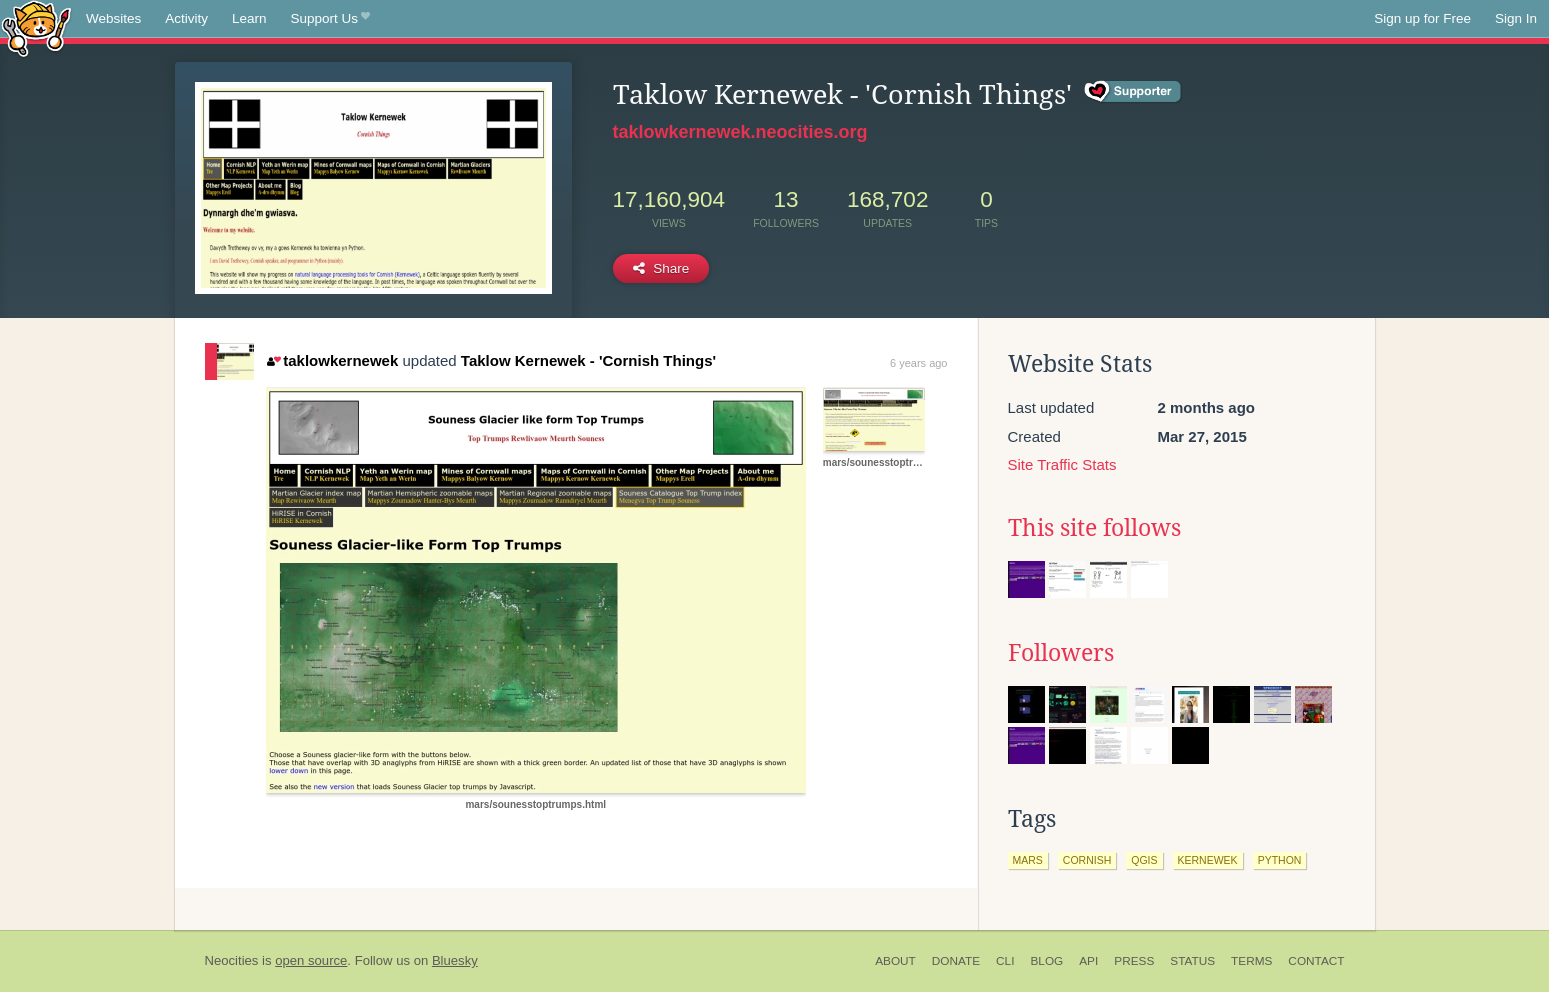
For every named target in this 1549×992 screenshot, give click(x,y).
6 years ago (918, 363)
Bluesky (455, 960)
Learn (249, 18)
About (895, 961)
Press (1134, 961)
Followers (1061, 653)
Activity (186, 18)
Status (1192, 961)
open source (311, 960)
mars (1028, 860)
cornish (1087, 860)
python (1280, 860)
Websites (113, 18)
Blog (1046, 961)
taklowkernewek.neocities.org (740, 132)
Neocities (232, 960)
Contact (1316, 961)
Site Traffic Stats (1062, 464)
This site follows (1094, 528)
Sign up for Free (1422, 18)
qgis (1144, 860)
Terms (1251, 961)
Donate (956, 961)
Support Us (330, 19)
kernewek (1208, 860)
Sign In (1516, 18)
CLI (1005, 961)
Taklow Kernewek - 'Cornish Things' (588, 360)
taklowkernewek (333, 360)
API (1088, 961)
